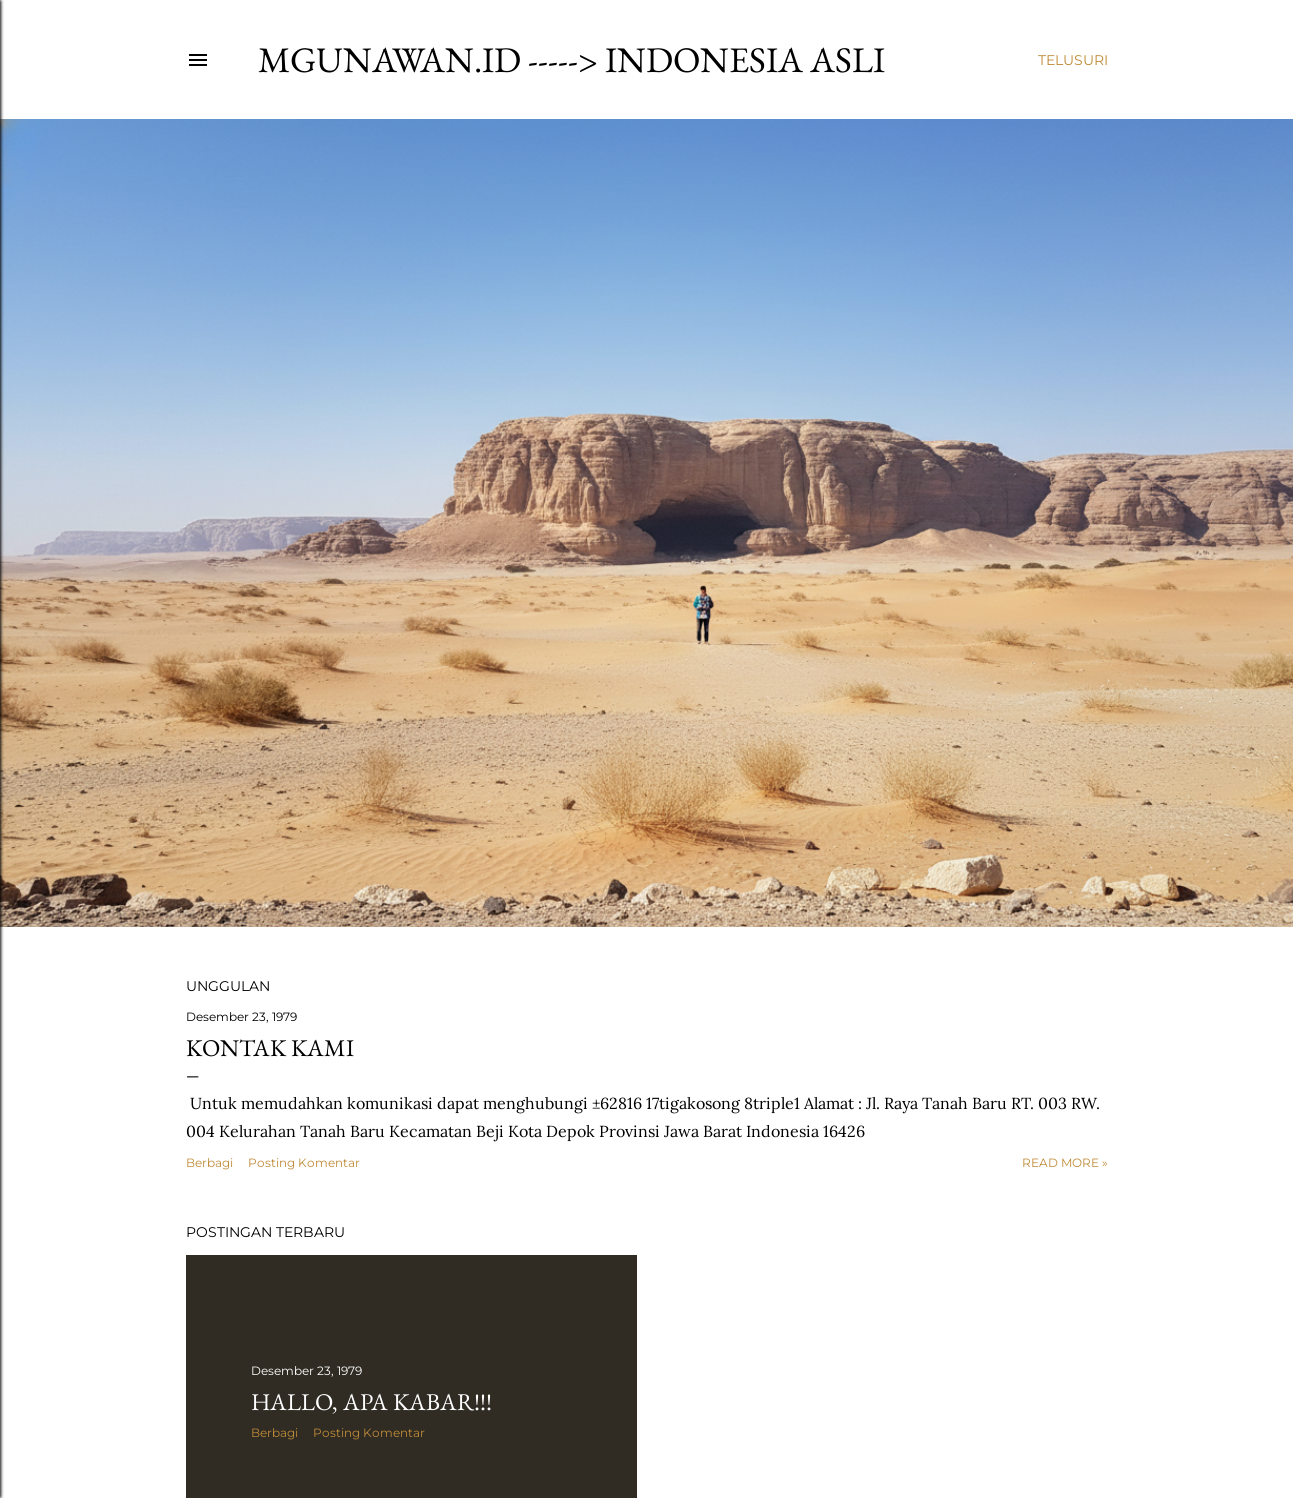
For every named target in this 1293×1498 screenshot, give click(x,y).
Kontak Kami (270, 1047)
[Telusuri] (1073, 60)
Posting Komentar (304, 1162)
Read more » (1065, 1162)
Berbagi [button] (209, 1162)
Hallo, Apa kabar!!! (371, 1401)
